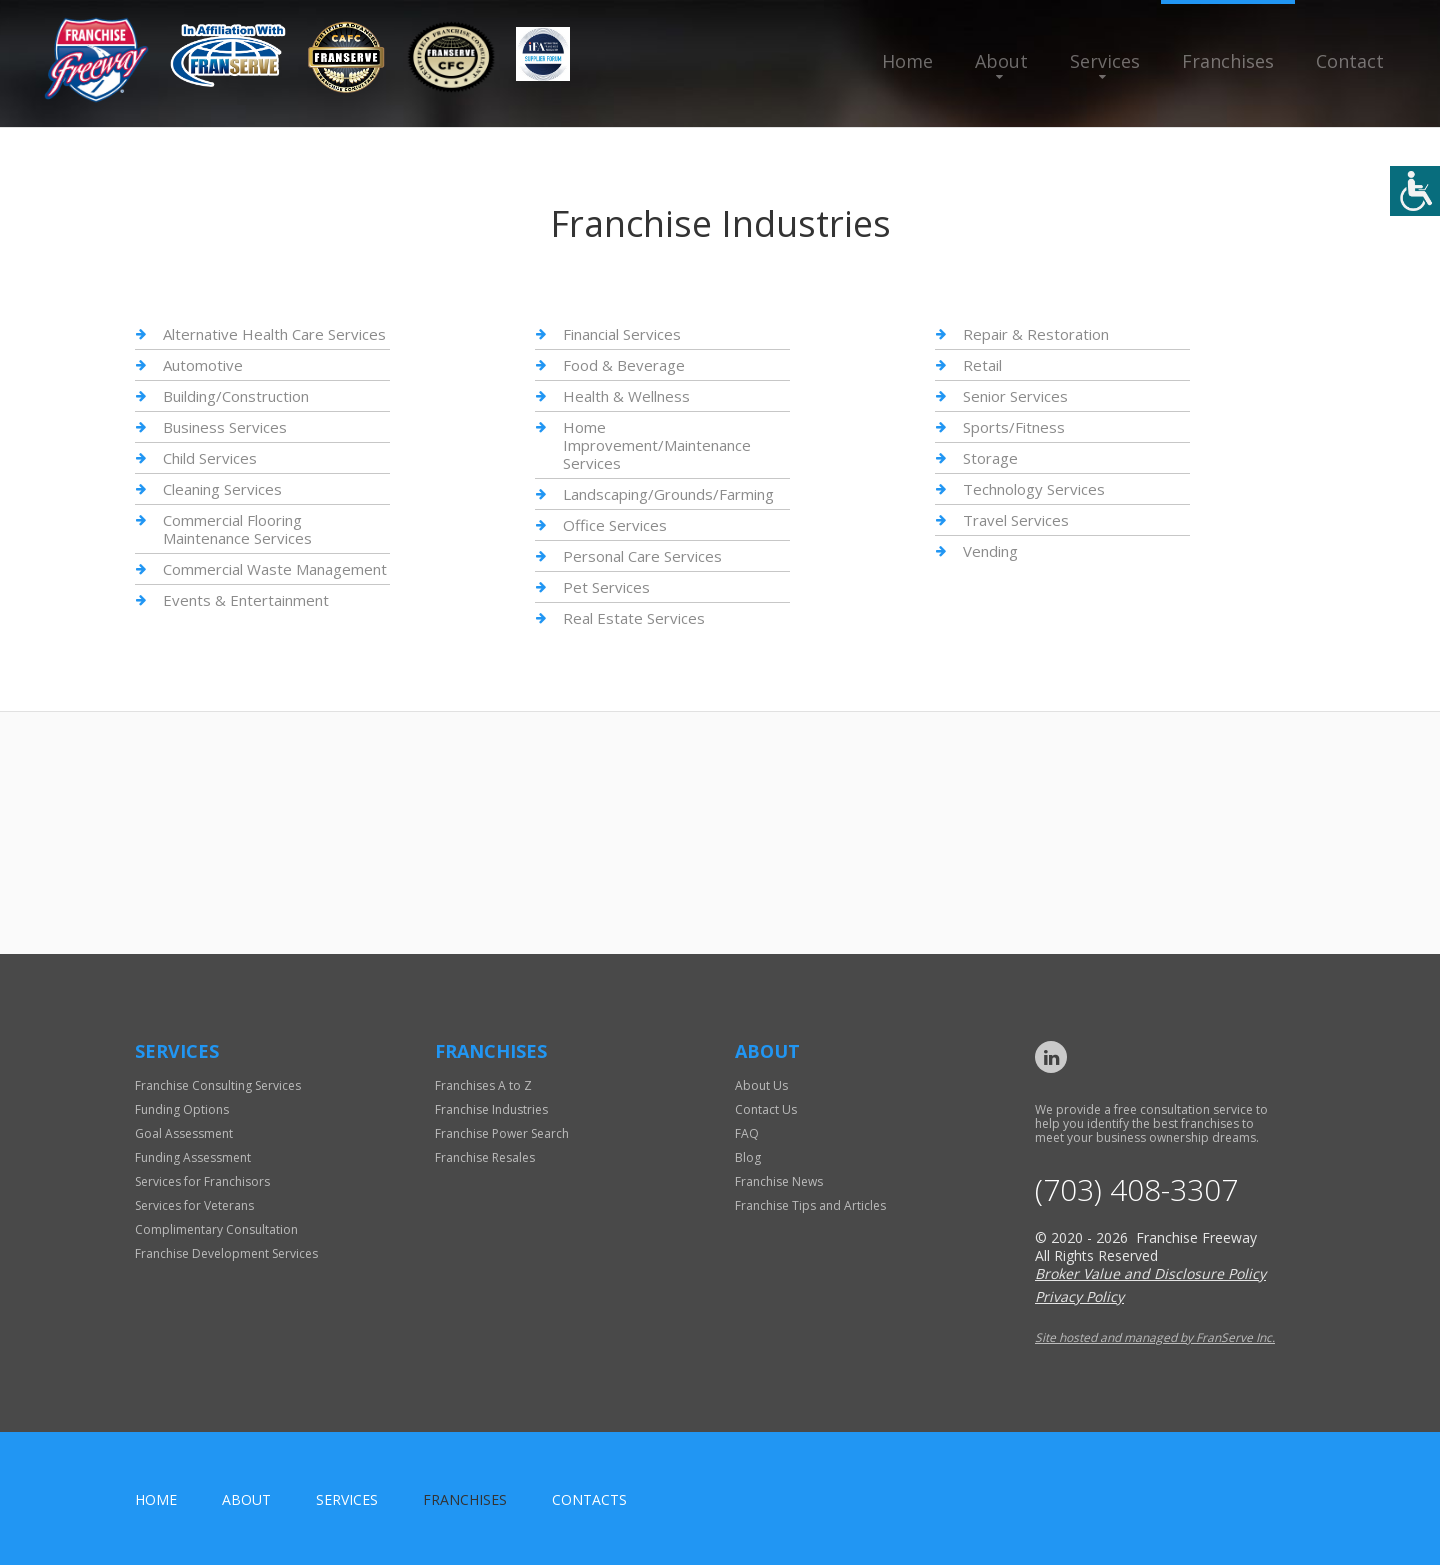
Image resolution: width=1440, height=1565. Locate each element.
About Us (761, 1085)
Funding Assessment (193, 1157)
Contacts (589, 1499)
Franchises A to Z (483, 1085)
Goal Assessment (184, 1133)
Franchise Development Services (226, 1253)
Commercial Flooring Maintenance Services (237, 529)
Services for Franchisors (202, 1181)
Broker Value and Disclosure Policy (1150, 1273)
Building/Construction (236, 396)
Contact (1350, 61)
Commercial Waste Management (275, 569)
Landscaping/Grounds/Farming (668, 494)
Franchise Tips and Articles (810, 1205)
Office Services (615, 525)
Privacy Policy (1079, 1296)
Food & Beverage (624, 365)
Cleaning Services (222, 489)
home (156, 1499)
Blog (748, 1157)
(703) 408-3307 (1136, 1190)
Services (1105, 61)
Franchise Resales (485, 1157)
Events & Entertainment (246, 600)
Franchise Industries (491, 1109)
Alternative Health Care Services (274, 334)
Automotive (203, 365)
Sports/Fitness (1014, 427)
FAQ (747, 1133)
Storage (990, 458)
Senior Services (1015, 396)
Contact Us (766, 1109)
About (1001, 61)
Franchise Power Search (502, 1133)
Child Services (210, 458)
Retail (982, 365)
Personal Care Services (642, 556)
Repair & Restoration (1036, 334)
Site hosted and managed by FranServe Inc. (1155, 1337)
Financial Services (622, 334)
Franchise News (779, 1181)
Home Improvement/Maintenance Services (657, 445)
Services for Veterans (194, 1205)
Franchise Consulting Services (218, 1085)
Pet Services (606, 587)
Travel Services (1016, 520)
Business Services (225, 427)
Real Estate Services (634, 618)
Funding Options (182, 1109)
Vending (990, 551)
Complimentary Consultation (216, 1229)
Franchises (1228, 61)
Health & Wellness (626, 396)
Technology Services (1034, 489)
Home (907, 61)
